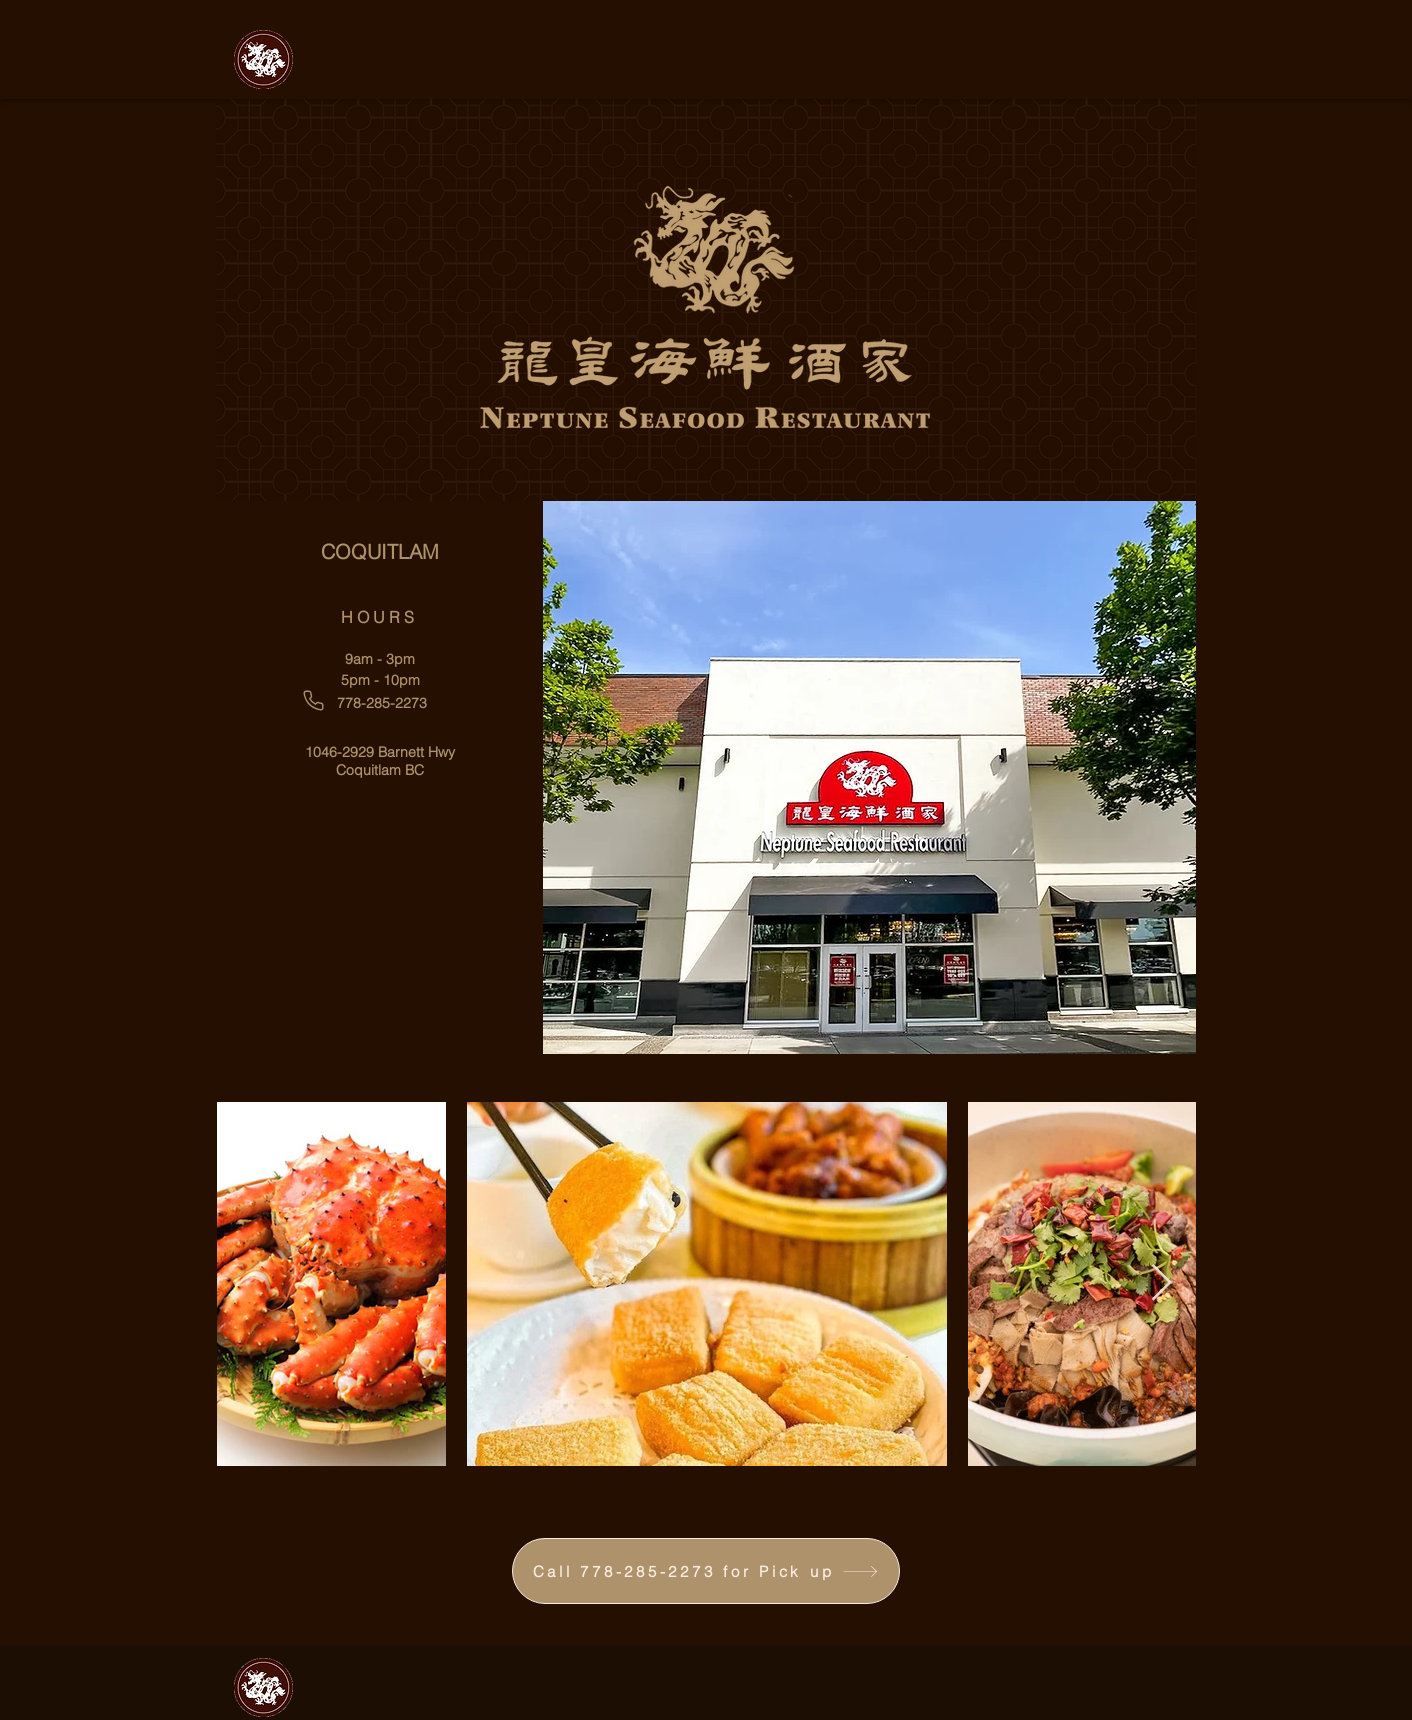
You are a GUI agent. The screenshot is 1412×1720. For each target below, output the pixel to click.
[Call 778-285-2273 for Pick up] (706, 1571)
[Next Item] (1161, 1283)
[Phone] (313, 700)
